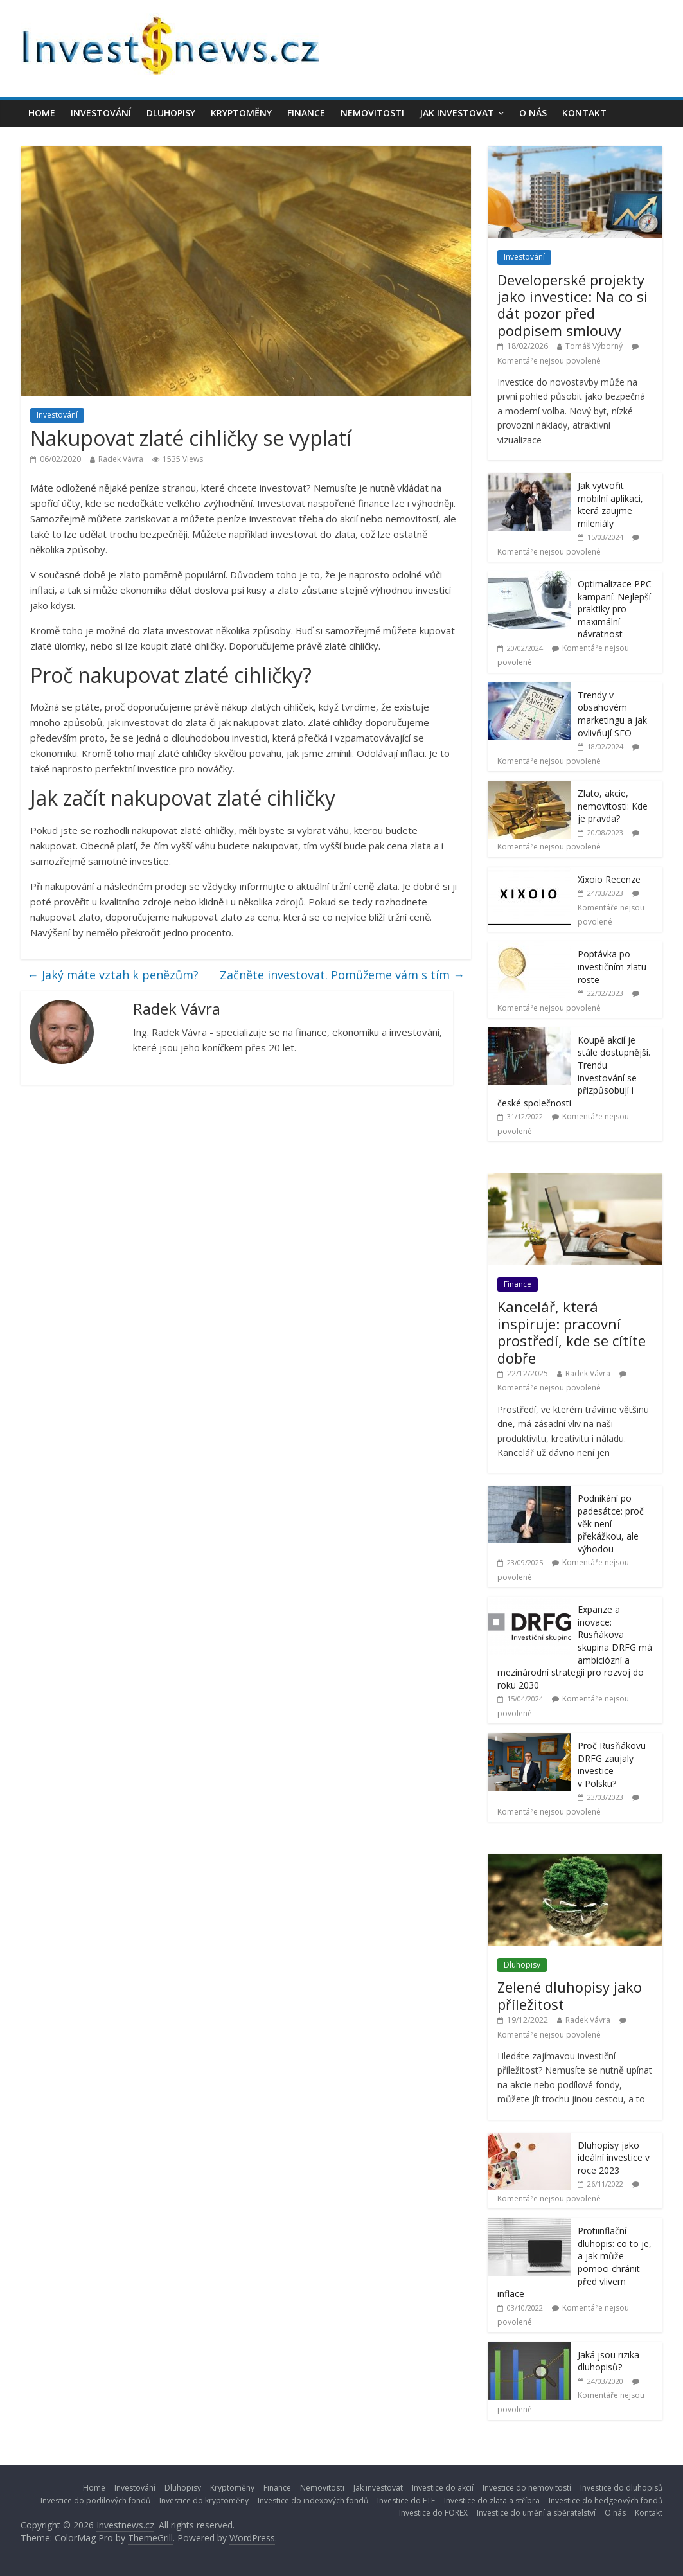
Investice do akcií (443, 2487)
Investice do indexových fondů (313, 2500)
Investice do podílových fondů (95, 2500)
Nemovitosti (372, 113)
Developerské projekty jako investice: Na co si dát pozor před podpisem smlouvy (572, 305)
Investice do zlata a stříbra (492, 2500)
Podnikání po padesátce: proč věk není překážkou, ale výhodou (611, 1523)
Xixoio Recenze (609, 879)
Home (41, 113)
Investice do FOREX (433, 2512)
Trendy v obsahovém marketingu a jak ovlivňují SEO (612, 714)
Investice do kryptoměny (204, 2500)
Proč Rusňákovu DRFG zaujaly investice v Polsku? (612, 1764)
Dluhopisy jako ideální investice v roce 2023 (614, 2157)
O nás (533, 113)
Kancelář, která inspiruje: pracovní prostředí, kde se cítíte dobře (571, 1332)
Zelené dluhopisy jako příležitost (569, 1995)
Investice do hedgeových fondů (605, 2500)
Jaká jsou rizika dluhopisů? (608, 2361)
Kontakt (584, 113)
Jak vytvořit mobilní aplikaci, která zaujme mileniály (610, 504)
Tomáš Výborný (594, 346)
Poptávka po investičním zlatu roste (612, 966)
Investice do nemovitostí (527, 2487)
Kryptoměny (241, 113)
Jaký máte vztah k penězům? (113, 974)
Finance (306, 113)
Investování (101, 113)
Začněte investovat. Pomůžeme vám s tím (342, 974)
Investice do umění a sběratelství (536, 2512)
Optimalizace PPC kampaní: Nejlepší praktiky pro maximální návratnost (615, 609)
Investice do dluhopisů (621, 2487)
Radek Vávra (120, 459)
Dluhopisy (170, 113)
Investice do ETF (406, 2500)
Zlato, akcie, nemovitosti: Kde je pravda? (613, 805)
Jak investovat (457, 113)
